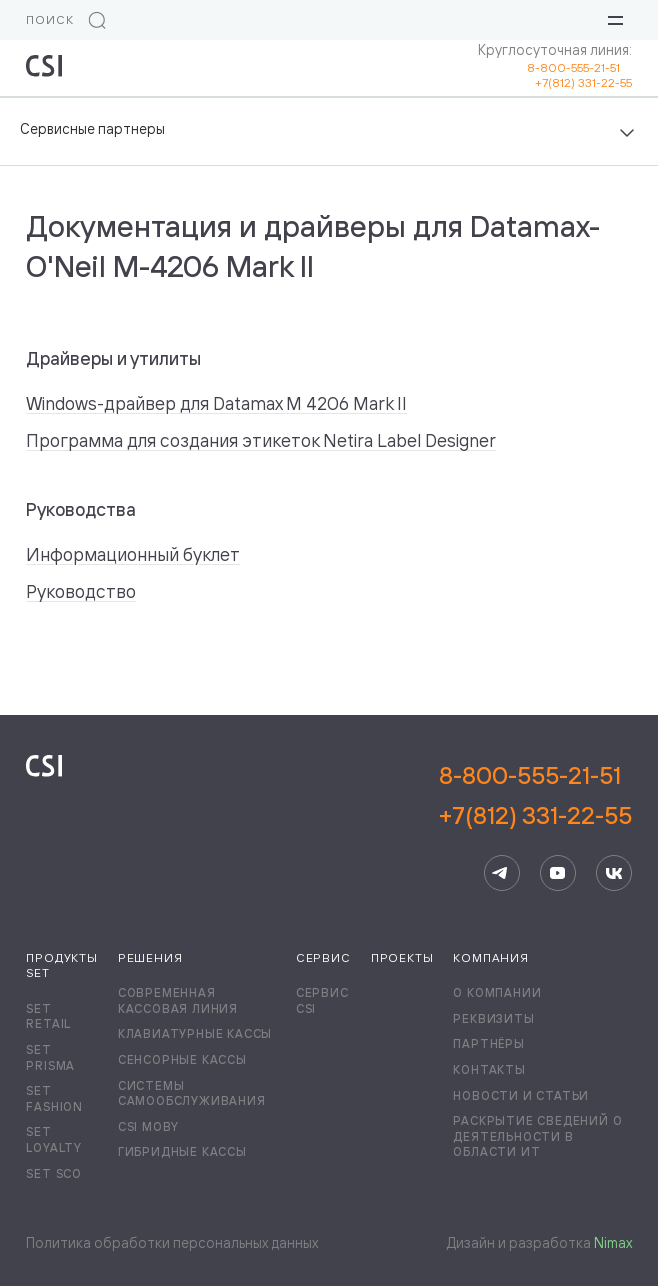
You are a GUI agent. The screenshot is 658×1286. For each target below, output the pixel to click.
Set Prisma (50, 1057)
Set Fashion (54, 1098)
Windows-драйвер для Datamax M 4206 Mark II (216, 403)
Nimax (613, 1242)
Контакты (489, 1069)
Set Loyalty (54, 1139)
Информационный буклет (133, 554)
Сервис (323, 957)
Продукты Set (61, 965)
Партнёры (488, 1043)
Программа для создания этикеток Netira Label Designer (261, 440)
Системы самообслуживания (192, 1093)
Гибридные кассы (182, 1151)
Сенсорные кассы (182, 1059)
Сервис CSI (322, 1000)
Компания (490, 957)
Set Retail (48, 1016)
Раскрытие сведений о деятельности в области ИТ (537, 1136)
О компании (497, 992)
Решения (150, 957)
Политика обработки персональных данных (172, 1242)
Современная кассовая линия (178, 1000)
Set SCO (54, 1173)
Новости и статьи (521, 1095)
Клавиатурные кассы (195, 1033)
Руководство (81, 591)
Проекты (402, 957)
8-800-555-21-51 (579, 67)
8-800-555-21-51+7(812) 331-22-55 (535, 795)
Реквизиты (493, 1018)
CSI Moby (148, 1126)
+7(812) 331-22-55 (583, 82)
